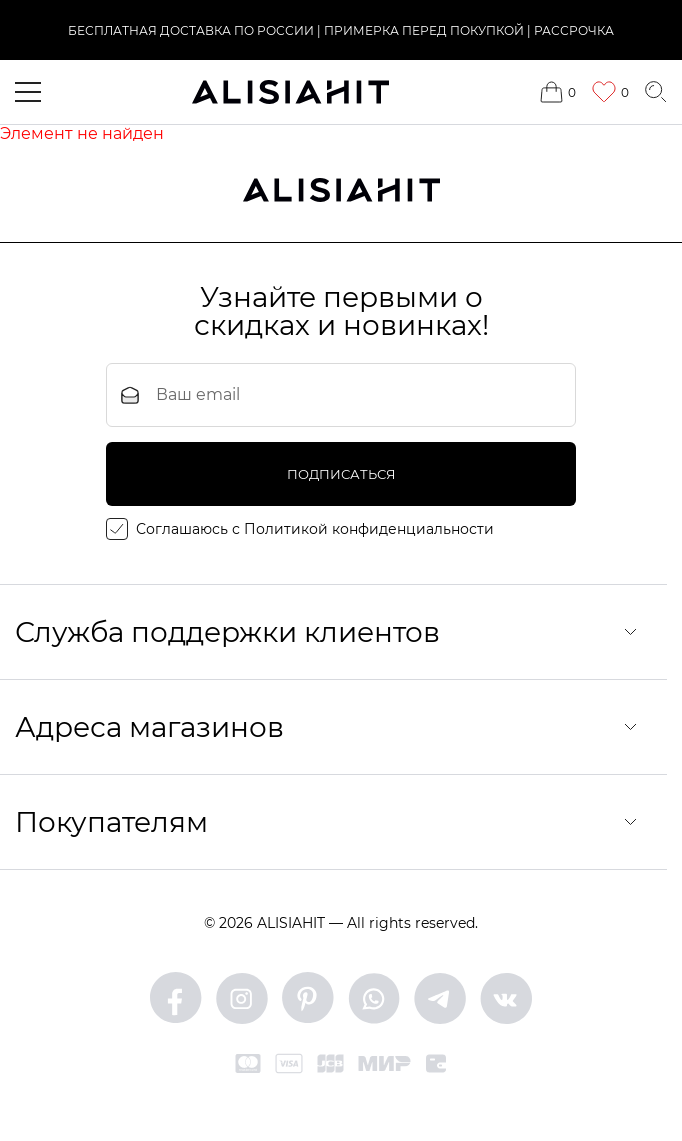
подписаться (341, 474)
